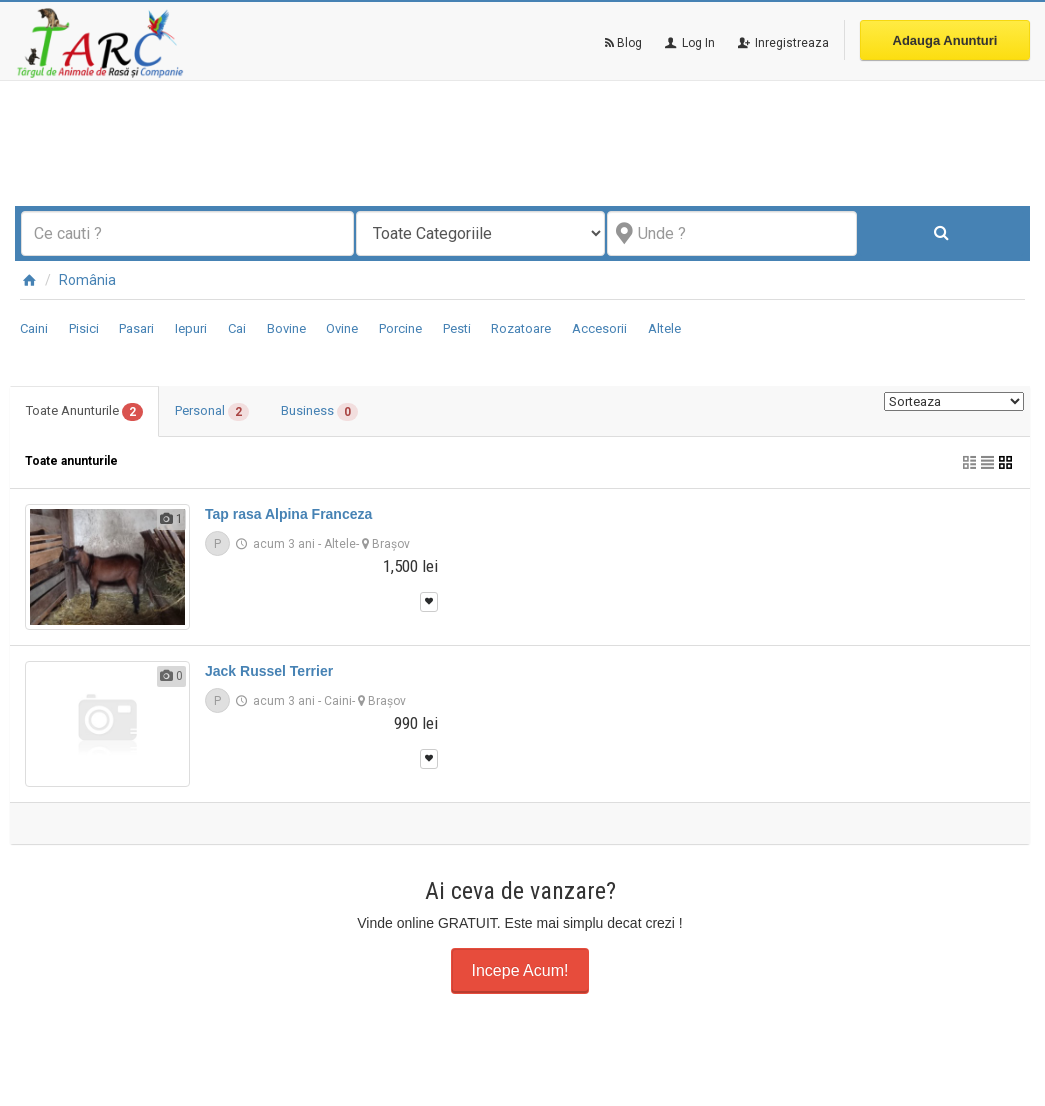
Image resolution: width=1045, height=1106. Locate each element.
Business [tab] (319, 412)
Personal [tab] (212, 412)
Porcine (400, 328)
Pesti (457, 328)
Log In (688, 43)
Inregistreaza (782, 43)
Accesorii (599, 328)
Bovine (286, 328)
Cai (237, 328)
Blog (623, 43)
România (87, 280)
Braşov (391, 544)
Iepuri (191, 328)
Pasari (136, 328)
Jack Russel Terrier (269, 671)
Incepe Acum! (520, 970)
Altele (664, 328)
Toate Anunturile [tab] (84, 412)
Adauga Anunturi (945, 40)
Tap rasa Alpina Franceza (288, 514)
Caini (34, 328)
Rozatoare (521, 328)
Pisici (84, 328)
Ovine (342, 328)
